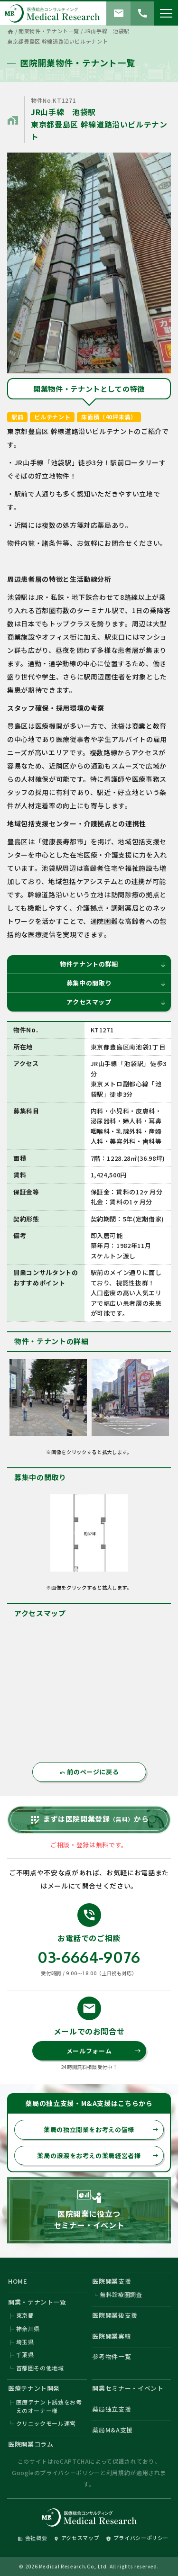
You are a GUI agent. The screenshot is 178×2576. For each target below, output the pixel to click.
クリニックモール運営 (46, 2423)
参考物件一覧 (111, 2356)
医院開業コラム (31, 2444)
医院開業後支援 (115, 2315)
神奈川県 (28, 2328)
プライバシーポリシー (70, 2472)
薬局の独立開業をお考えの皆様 (101, 2129)
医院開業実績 (111, 2336)
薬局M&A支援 (112, 2429)
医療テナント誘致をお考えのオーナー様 (49, 2406)
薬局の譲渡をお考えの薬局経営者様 (98, 2155)
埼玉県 (25, 2342)
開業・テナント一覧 (37, 2301)
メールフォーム (103, 2050)
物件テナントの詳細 (113, 963)
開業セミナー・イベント (127, 2388)
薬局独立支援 (111, 2408)
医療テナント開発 (34, 2388)
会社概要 (32, 2537)
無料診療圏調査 (121, 2294)
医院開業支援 (111, 2281)
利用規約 (118, 2472)
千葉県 (25, 2354)
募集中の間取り (116, 982)
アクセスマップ (116, 1001)
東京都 (25, 2315)
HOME (18, 2281)
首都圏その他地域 (40, 2368)
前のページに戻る (89, 1771)
